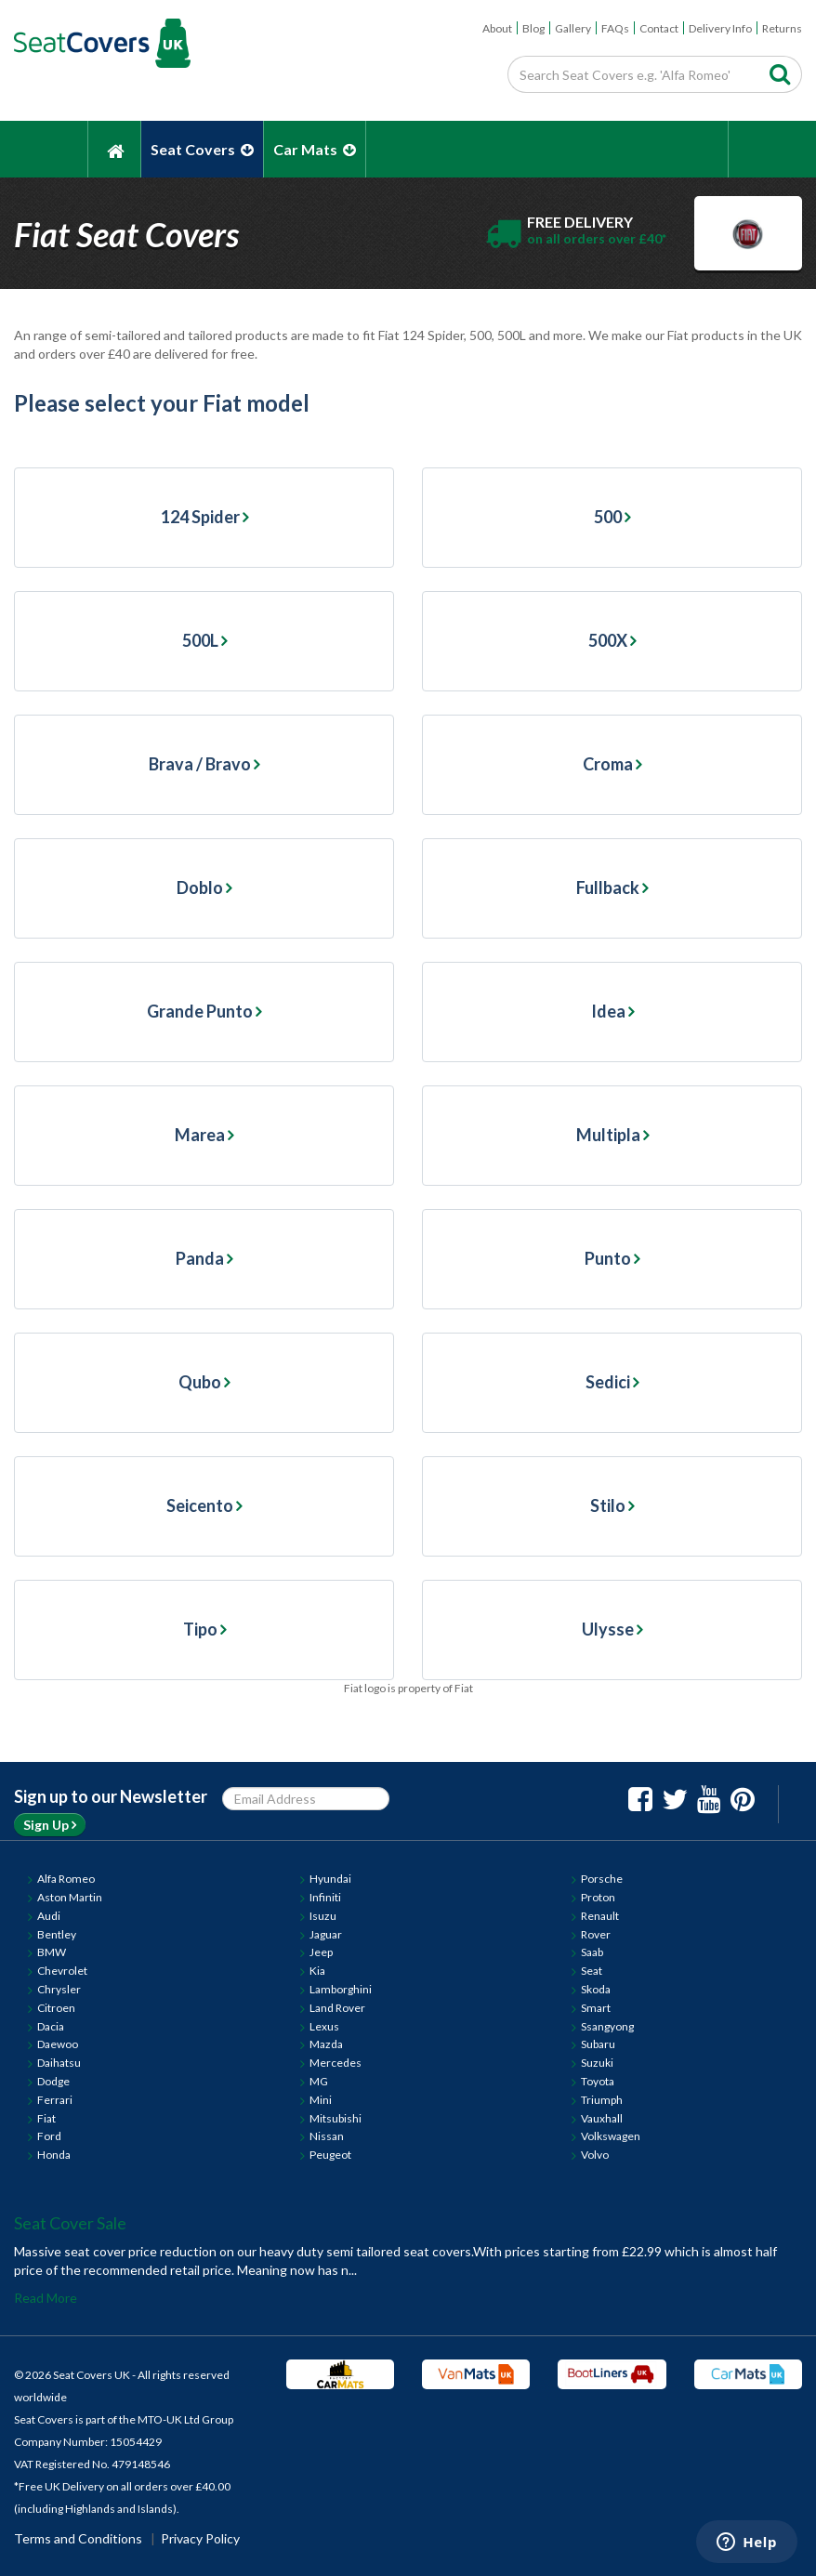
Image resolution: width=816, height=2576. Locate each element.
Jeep (321, 1952)
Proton (598, 1897)
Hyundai (330, 1879)
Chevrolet (62, 1971)
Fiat (46, 2118)
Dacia (50, 2026)
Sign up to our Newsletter (110, 1796)
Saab (592, 1952)
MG (318, 2081)
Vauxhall (602, 2118)
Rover (596, 1934)
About (497, 28)
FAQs (615, 28)
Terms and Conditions (78, 2538)
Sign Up (49, 1825)
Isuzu (322, 1916)
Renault (600, 1916)
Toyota (597, 2081)
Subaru (598, 2044)
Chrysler (59, 1989)
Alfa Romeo (66, 1879)
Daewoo (57, 2044)
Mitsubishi (335, 2118)
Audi (48, 1916)
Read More (45, 2298)
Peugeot (330, 2155)
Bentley (56, 1934)
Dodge (53, 2081)
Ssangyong (607, 2026)
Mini (320, 2100)
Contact (658, 28)
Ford (49, 2136)
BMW (51, 1952)
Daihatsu (59, 2063)
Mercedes (335, 2063)
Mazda (326, 2044)
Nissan (326, 2136)
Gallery (573, 28)
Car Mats (314, 149)
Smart (596, 2008)
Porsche (602, 1879)
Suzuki (597, 2063)
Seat (591, 1971)
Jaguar (325, 1934)
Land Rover (337, 2008)
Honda (54, 2155)
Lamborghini (340, 1989)
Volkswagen (610, 2136)
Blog (533, 28)
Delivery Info (720, 28)
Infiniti (325, 1897)
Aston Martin (69, 1897)
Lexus (324, 2026)
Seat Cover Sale (70, 2223)
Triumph (602, 2100)
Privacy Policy (200, 2538)
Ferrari (54, 2100)
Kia (317, 1971)
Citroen (56, 2008)
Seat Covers (202, 149)
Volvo (595, 2155)
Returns (782, 28)
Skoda (596, 1989)
